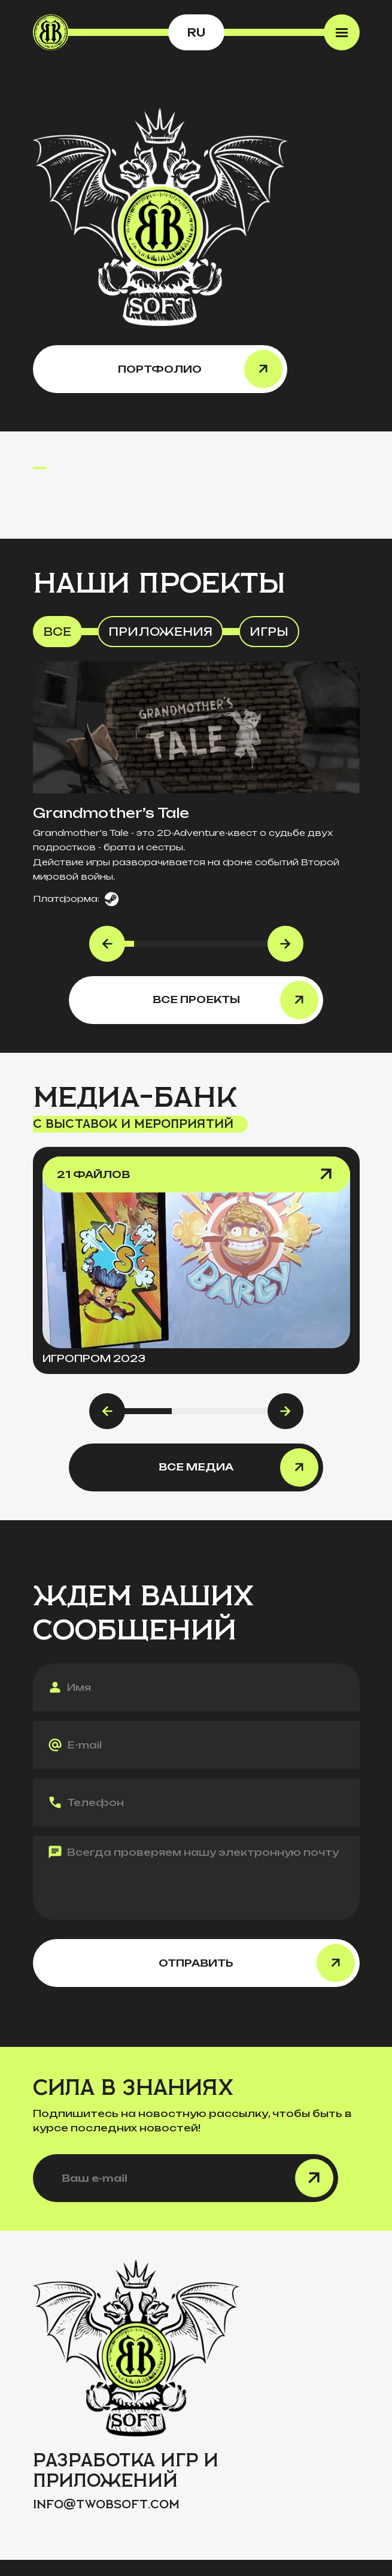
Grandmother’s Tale (111, 812)
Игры (269, 631)
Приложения (160, 631)
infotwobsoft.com (106, 2504)
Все (57, 631)
